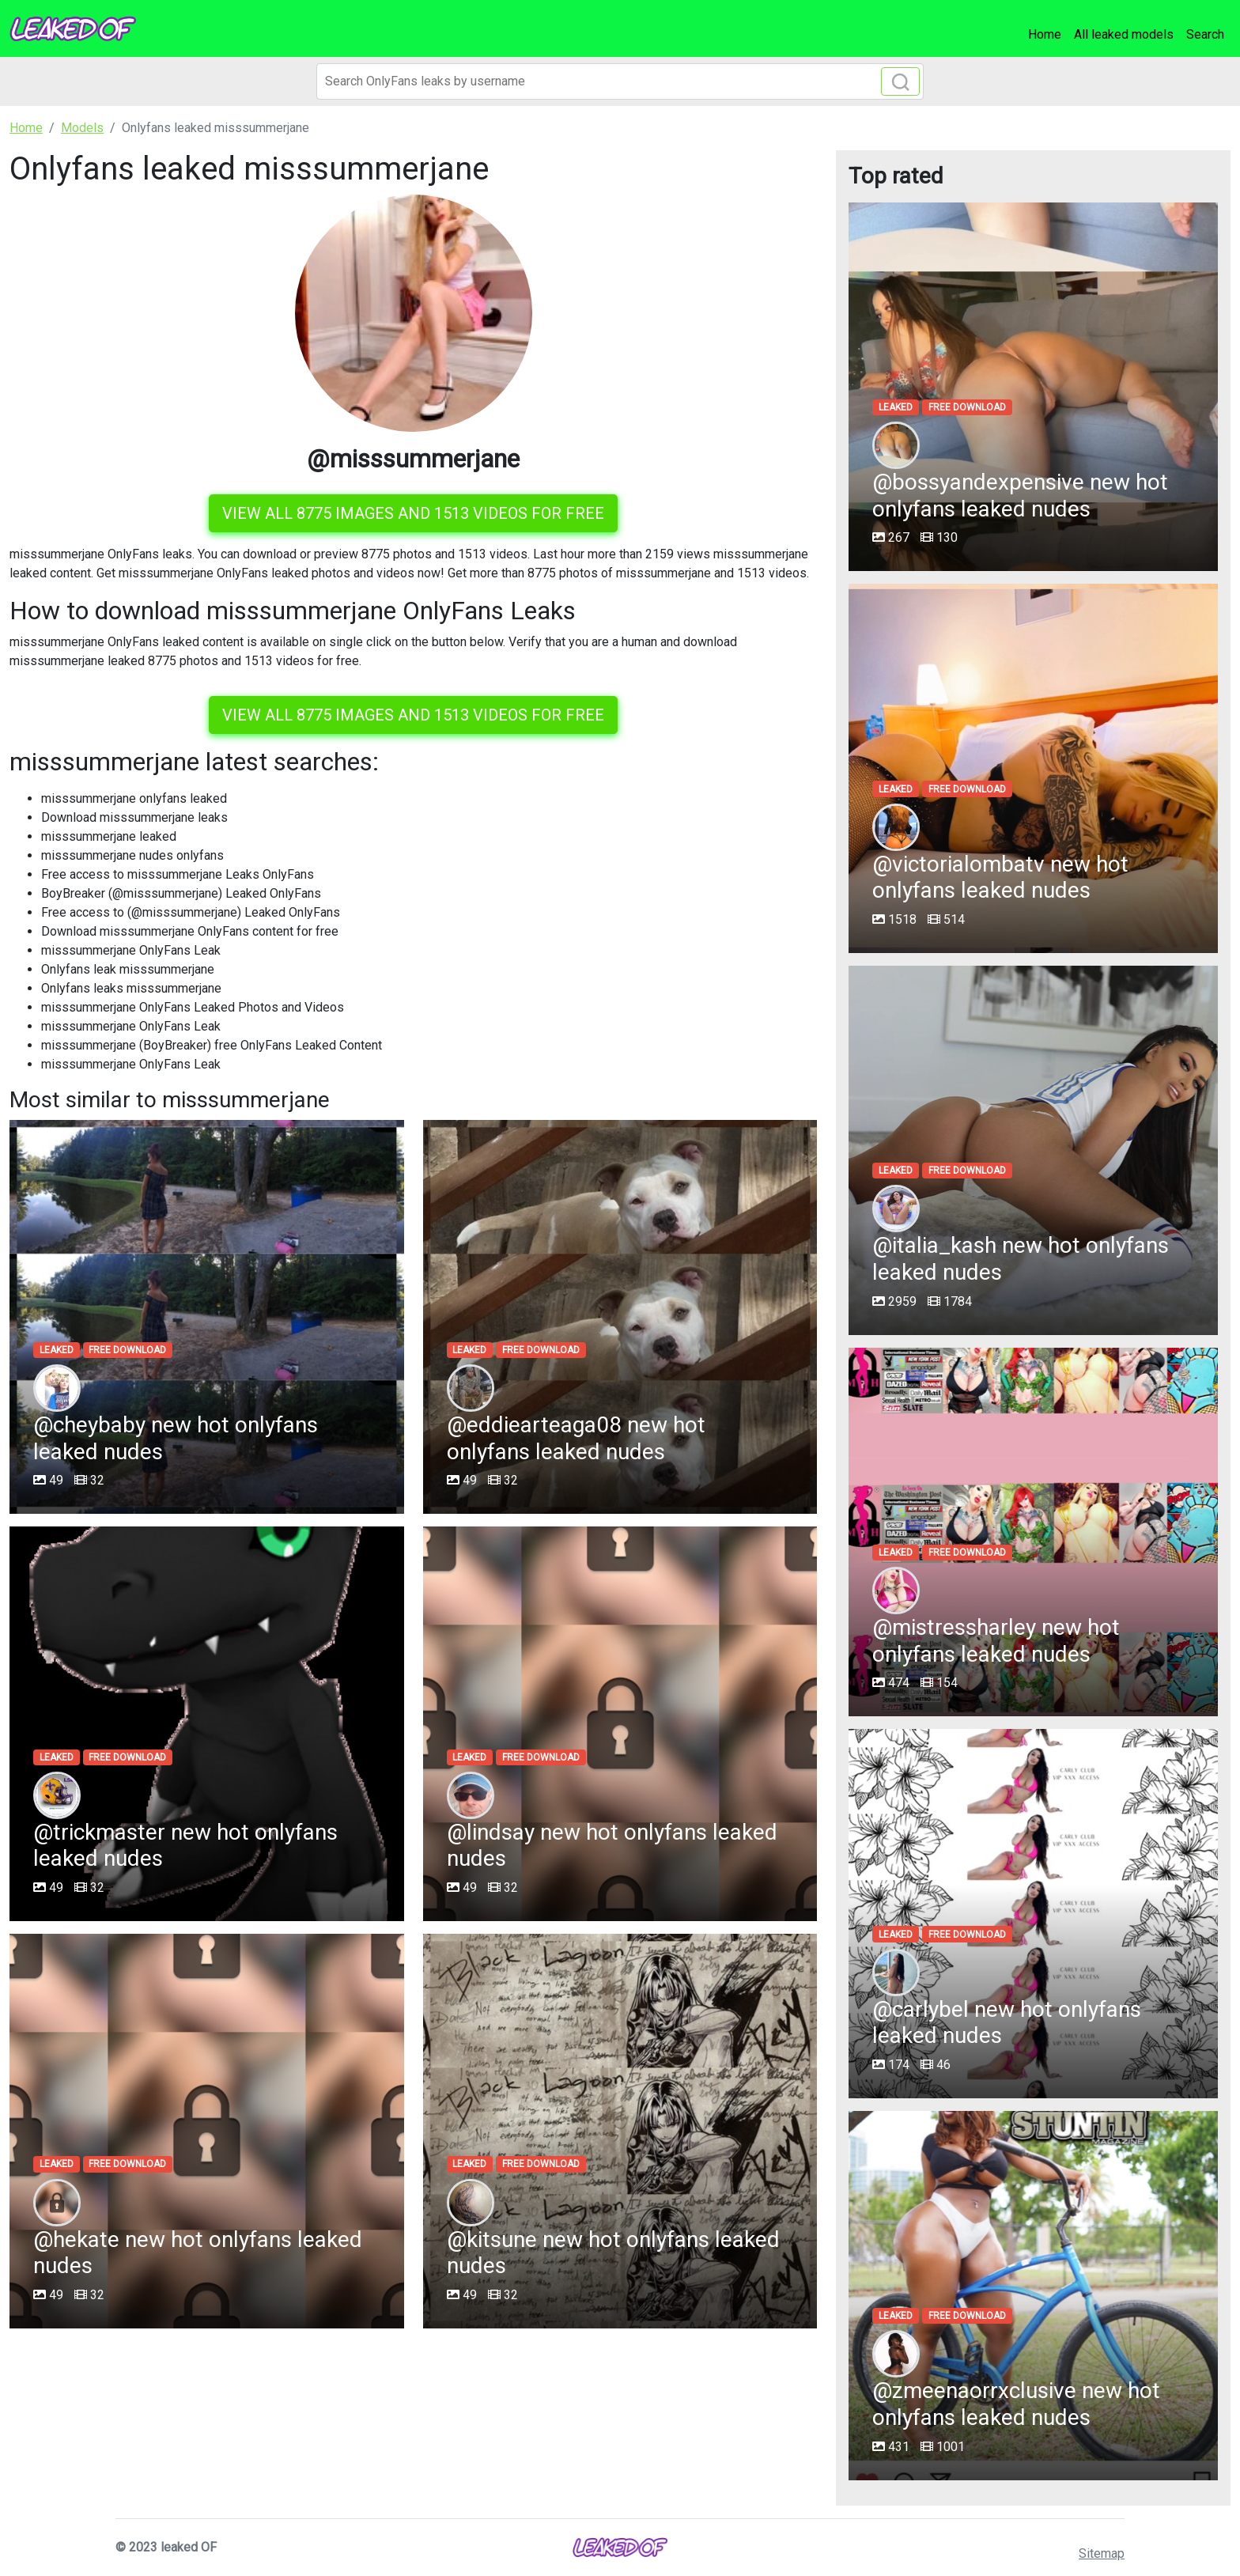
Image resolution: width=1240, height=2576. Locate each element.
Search (1205, 34)
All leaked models (1124, 34)
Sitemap (1102, 2553)
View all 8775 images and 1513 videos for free (413, 513)
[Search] (620, 81)
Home (1044, 34)
